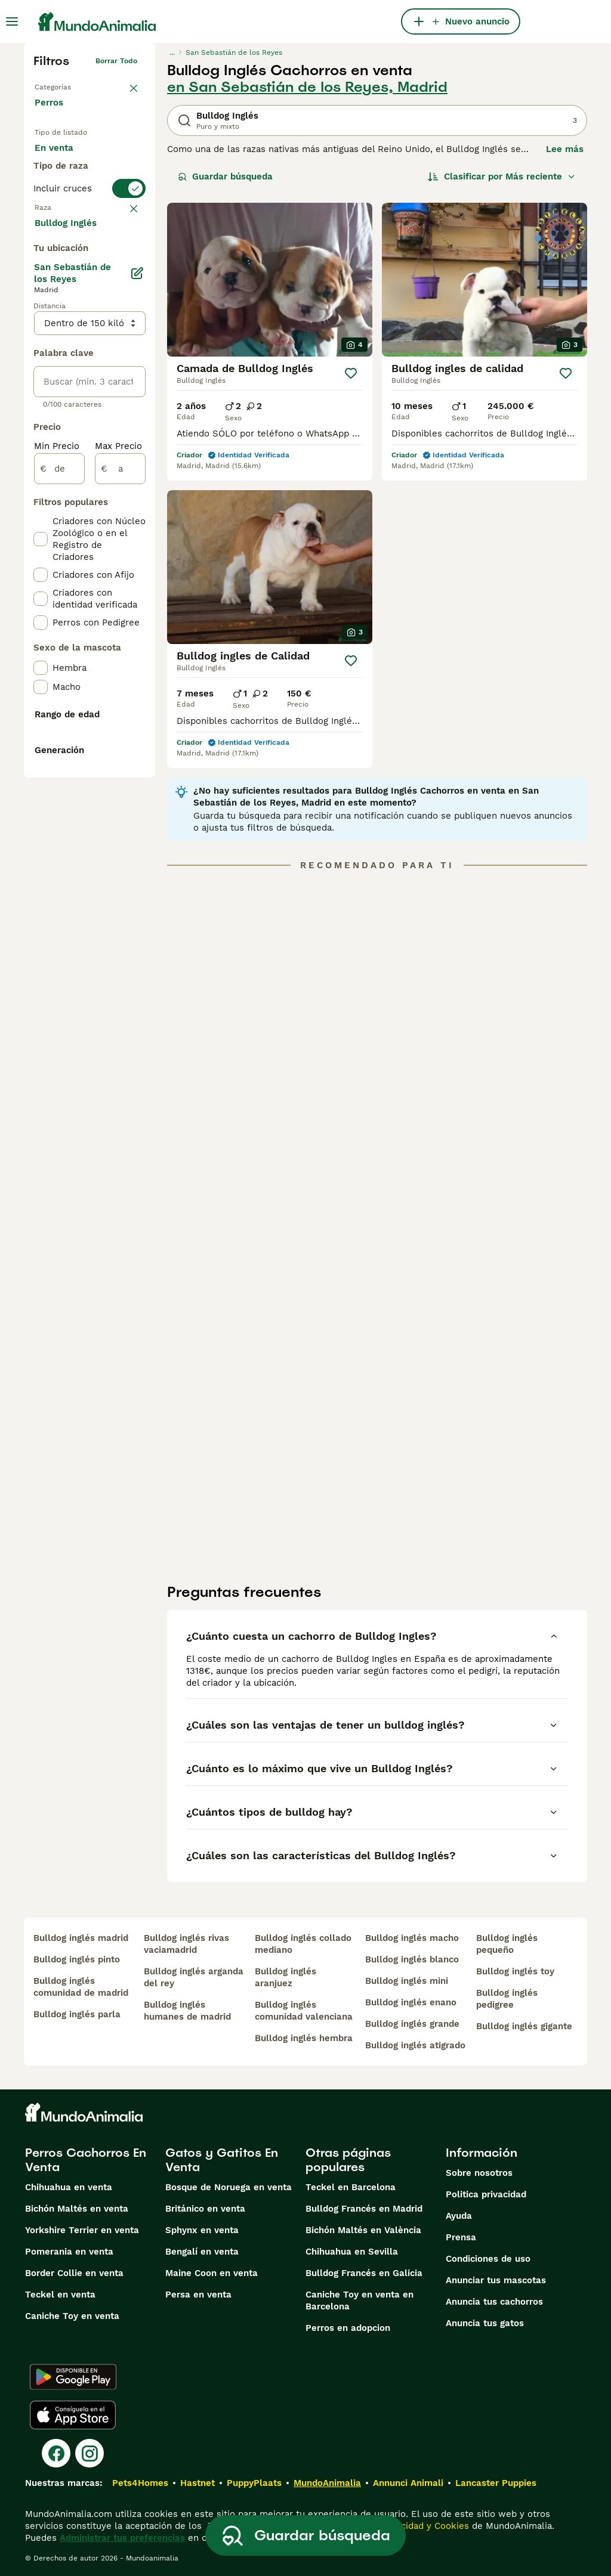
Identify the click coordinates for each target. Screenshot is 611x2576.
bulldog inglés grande (412, 2023)
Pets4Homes (140, 2483)
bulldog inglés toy (515, 1971)
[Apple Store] (73, 2415)
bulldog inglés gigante (524, 2026)
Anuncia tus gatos (485, 2323)
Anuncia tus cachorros (494, 2301)
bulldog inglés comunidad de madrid (80, 1987)
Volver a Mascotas (67, 84)
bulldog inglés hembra (304, 2038)
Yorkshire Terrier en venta (82, 2230)
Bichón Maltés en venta (76, 2208)
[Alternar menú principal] (12, 21)
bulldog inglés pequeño (507, 1944)
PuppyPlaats (254, 2483)
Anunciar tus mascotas (496, 2280)
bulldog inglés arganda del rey (193, 1977)
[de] (59, 781)
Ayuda (459, 2215)
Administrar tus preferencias (122, 2537)
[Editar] (137, 585)
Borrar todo (116, 61)
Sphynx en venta (202, 2230)
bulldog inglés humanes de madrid (187, 2010)
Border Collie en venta (74, 2273)
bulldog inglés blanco (412, 1959)
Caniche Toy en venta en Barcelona (359, 2300)
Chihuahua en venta (68, 2187)
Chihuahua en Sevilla (352, 2251)
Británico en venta (205, 2208)
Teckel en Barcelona (351, 2187)
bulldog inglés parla (77, 2014)
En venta (63, 159)
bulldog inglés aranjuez (285, 1977)
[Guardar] (351, 373)
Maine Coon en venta (211, 2273)
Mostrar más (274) (83, 534)
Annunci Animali (408, 2483)
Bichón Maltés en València (363, 2230)
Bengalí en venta (202, 2251)
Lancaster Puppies (495, 2483)
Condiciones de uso (488, 2258)
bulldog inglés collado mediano (303, 1944)
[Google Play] (73, 2377)
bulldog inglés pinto (76, 1959)
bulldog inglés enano (410, 2002)
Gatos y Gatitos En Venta (221, 2159)
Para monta (69, 217)
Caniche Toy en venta (72, 2316)
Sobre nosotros (479, 2173)
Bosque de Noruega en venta (228, 2187)
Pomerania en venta (69, 2251)
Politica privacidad (486, 2194)
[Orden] (501, 176)
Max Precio (118, 758)
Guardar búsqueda (225, 176)
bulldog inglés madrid (80, 1938)
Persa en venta (198, 2294)
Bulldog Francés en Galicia (364, 2273)
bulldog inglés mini (406, 1981)
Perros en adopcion (348, 2328)
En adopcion (71, 188)
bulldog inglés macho (412, 1938)
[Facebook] (56, 2453)
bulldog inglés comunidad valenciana (304, 2010)
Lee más (565, 149)
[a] (120, 781)
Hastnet (197, 2483)
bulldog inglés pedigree (507, 1998)
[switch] (89, 262)
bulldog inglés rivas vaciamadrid (186, 1944)
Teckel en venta (60, 2294)
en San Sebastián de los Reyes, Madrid (307, 87)
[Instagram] (89, 2453)
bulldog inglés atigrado (415, 2045)
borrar (126, 286)
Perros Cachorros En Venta (85, 2159)
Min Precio (56, 758)
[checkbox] (40, 345)
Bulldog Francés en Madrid (364, 2208)
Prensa (461, 2237)
